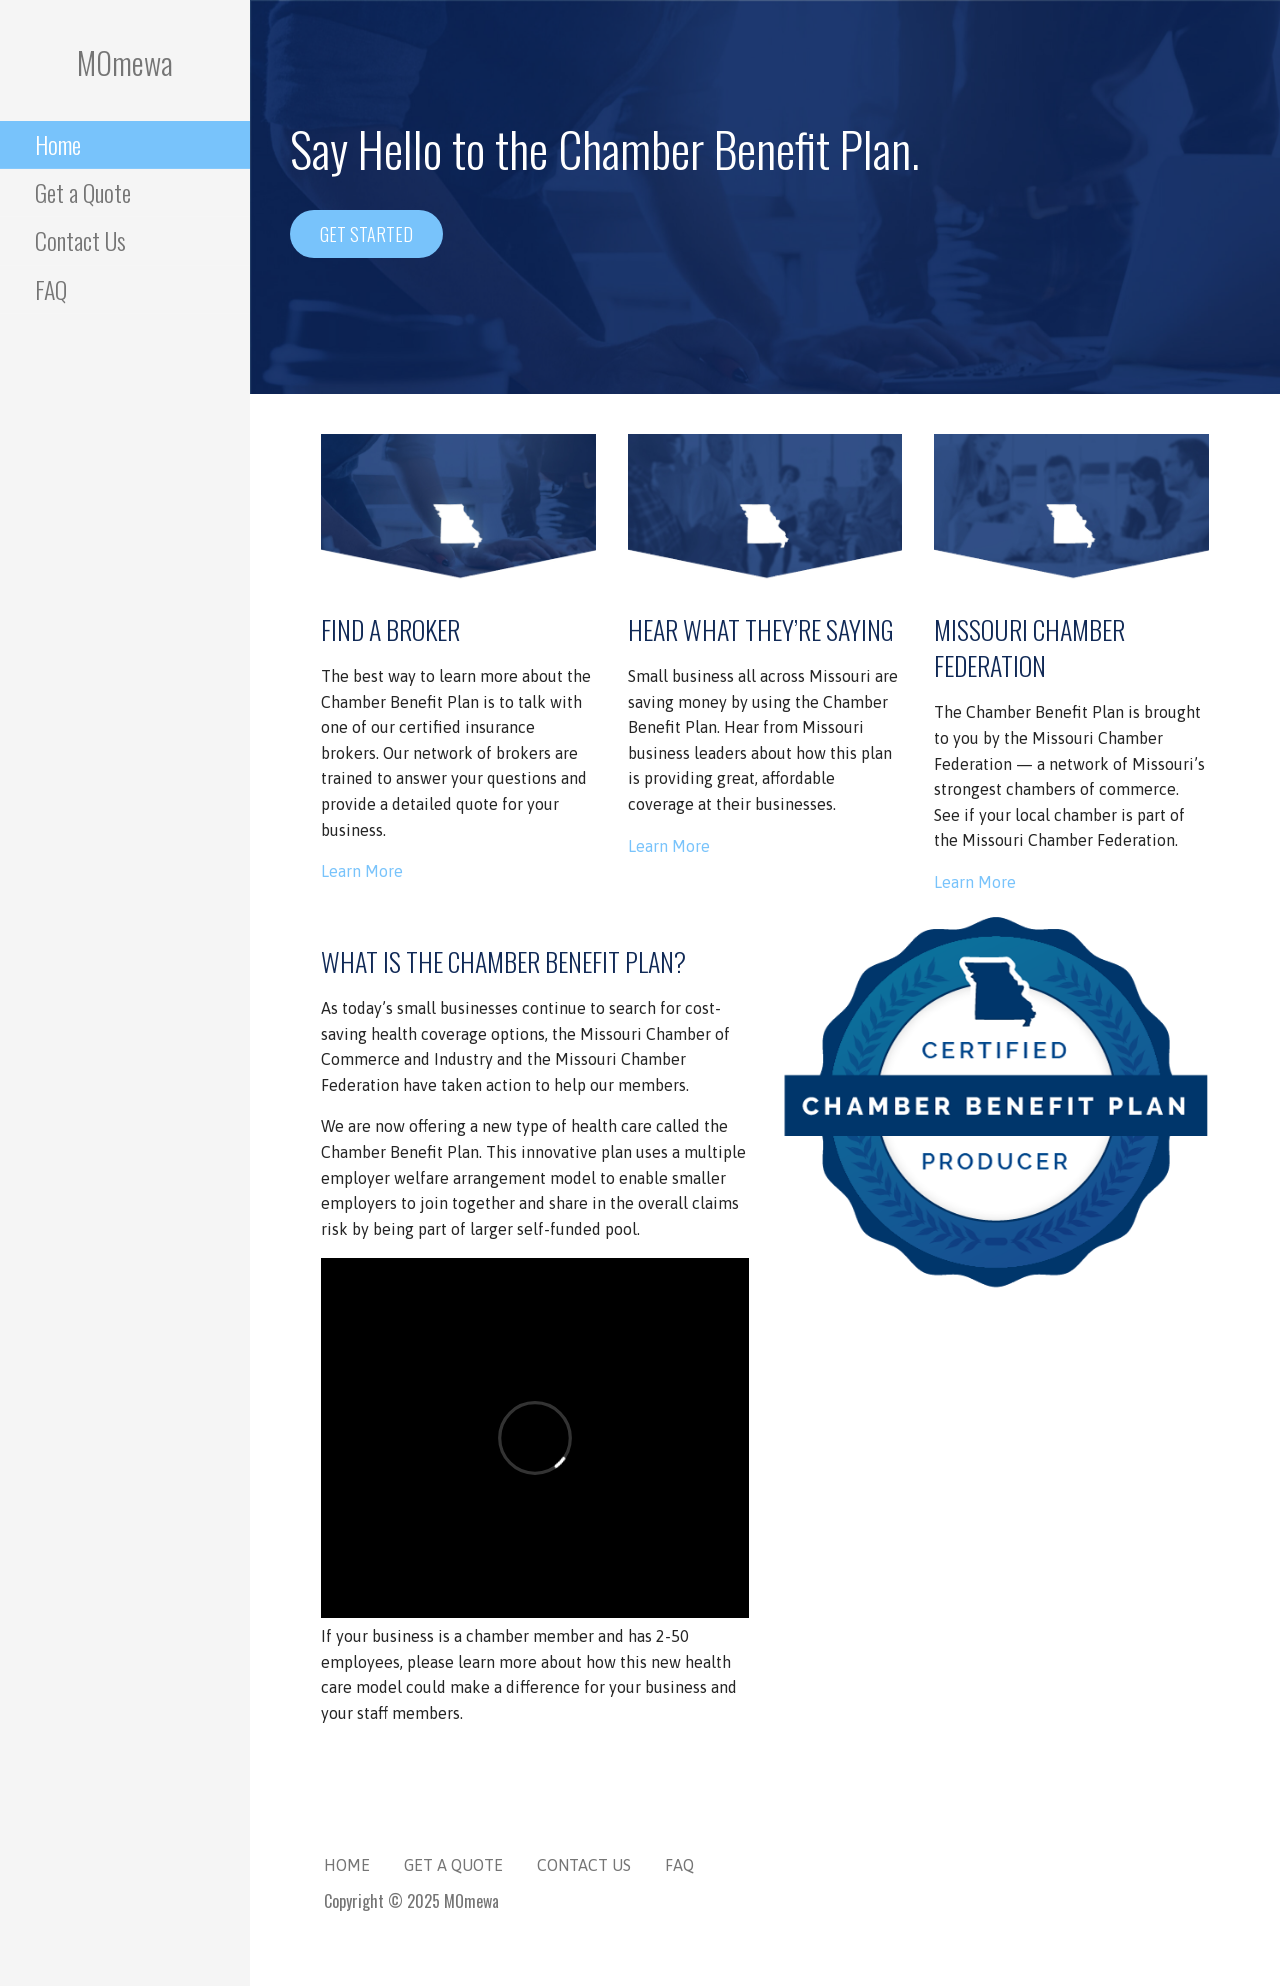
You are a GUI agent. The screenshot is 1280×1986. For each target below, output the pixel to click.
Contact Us (80, 240)
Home (58, 144)
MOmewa (125, 62)
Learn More (362, 871)
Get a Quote (83, 192)
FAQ (51, 289)
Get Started (366, 234)
